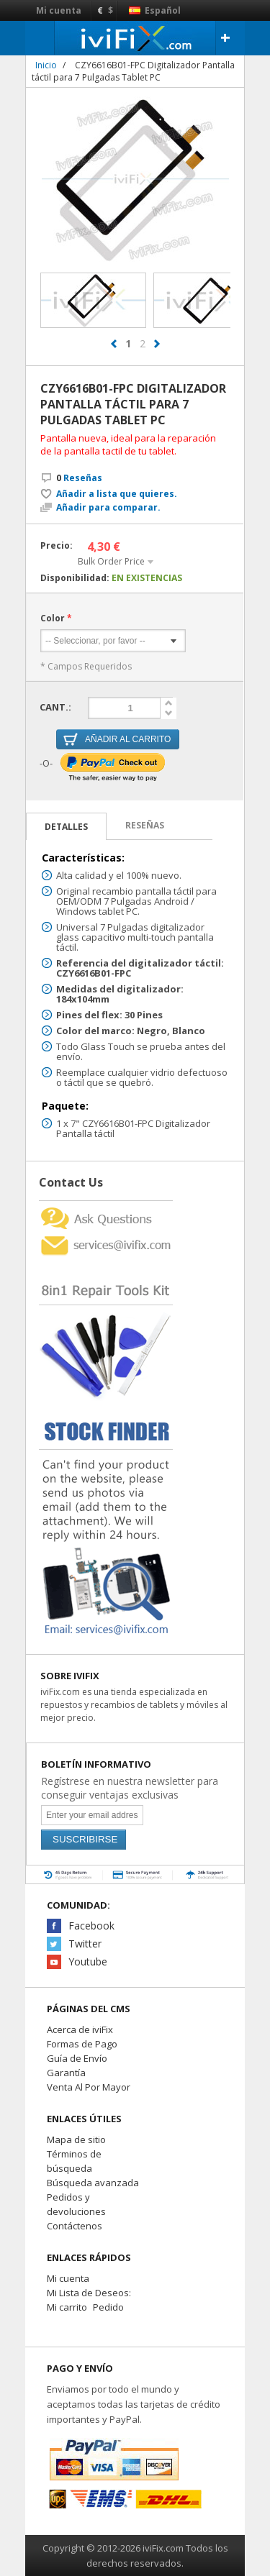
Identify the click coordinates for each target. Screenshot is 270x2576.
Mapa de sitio (76, 2139)
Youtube (87, 1961)
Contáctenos (74, 2225)
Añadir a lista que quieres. (116, 494)
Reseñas (79, 478)
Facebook (91, 1925)
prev (114, 343)
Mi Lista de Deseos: (89, 2292)
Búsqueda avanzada (93, 2182)
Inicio (46, 65)
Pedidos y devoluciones (76, 2204)
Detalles (66, 827)
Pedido (108, 2307)
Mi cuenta (58, 10)
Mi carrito (67, 2307)
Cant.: (55, 706)
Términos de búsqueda (74, 2161)
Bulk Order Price (111, 561)
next (157, 343)
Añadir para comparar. (108, 508)
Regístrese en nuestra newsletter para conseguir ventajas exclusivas (129, 1787)
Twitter (85, 1943)
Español (155, 10)
